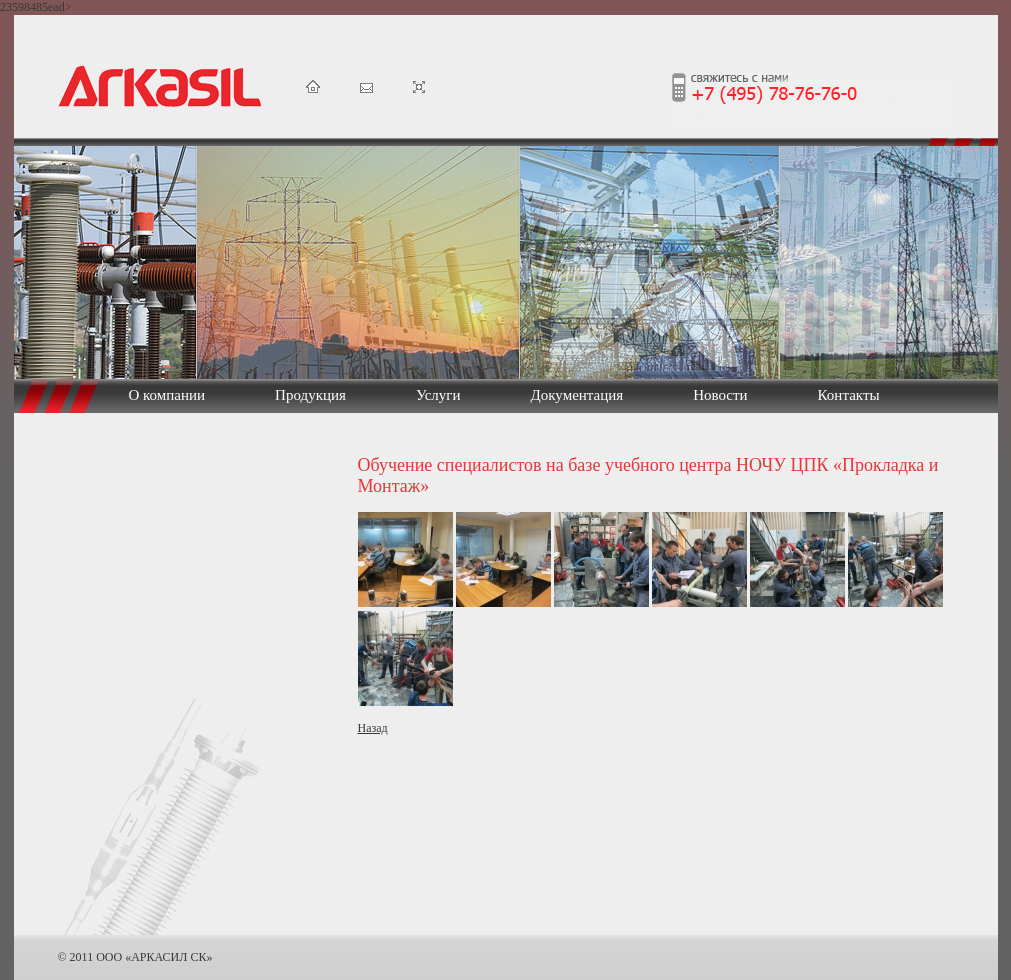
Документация (577, 395)
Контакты (849, 395)
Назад (373, 728)
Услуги (438, 395)
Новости (720, 395)
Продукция (310, 395)
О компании (167, 395)
